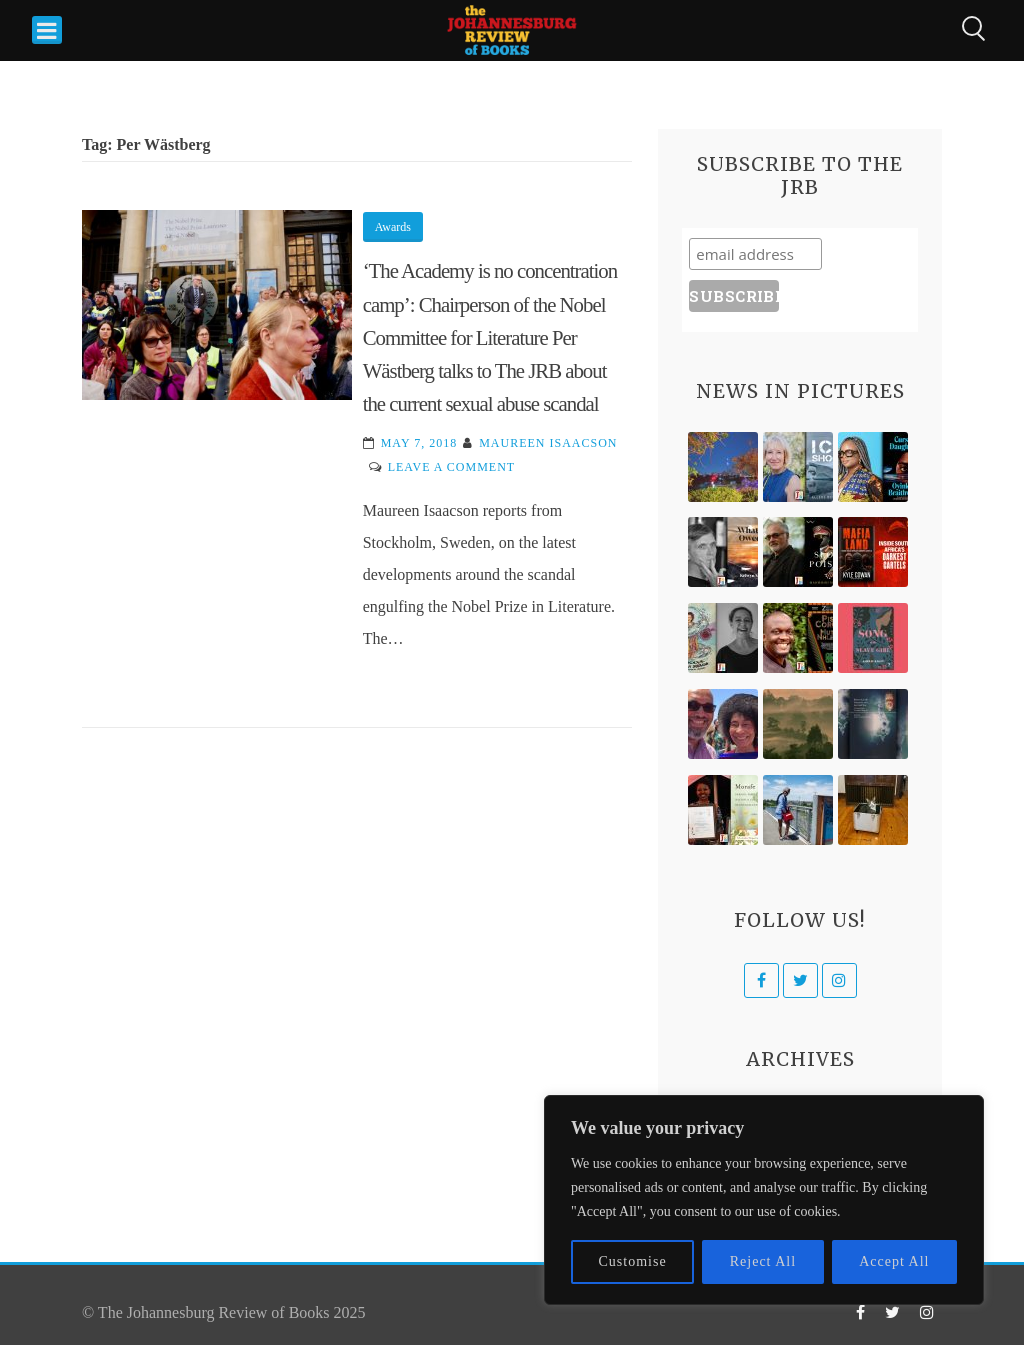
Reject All (763, 1261)
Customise (633, 1261)
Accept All (894, 1261)
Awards (393, 227)
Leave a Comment (451, 467)
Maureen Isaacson (548, 443)
